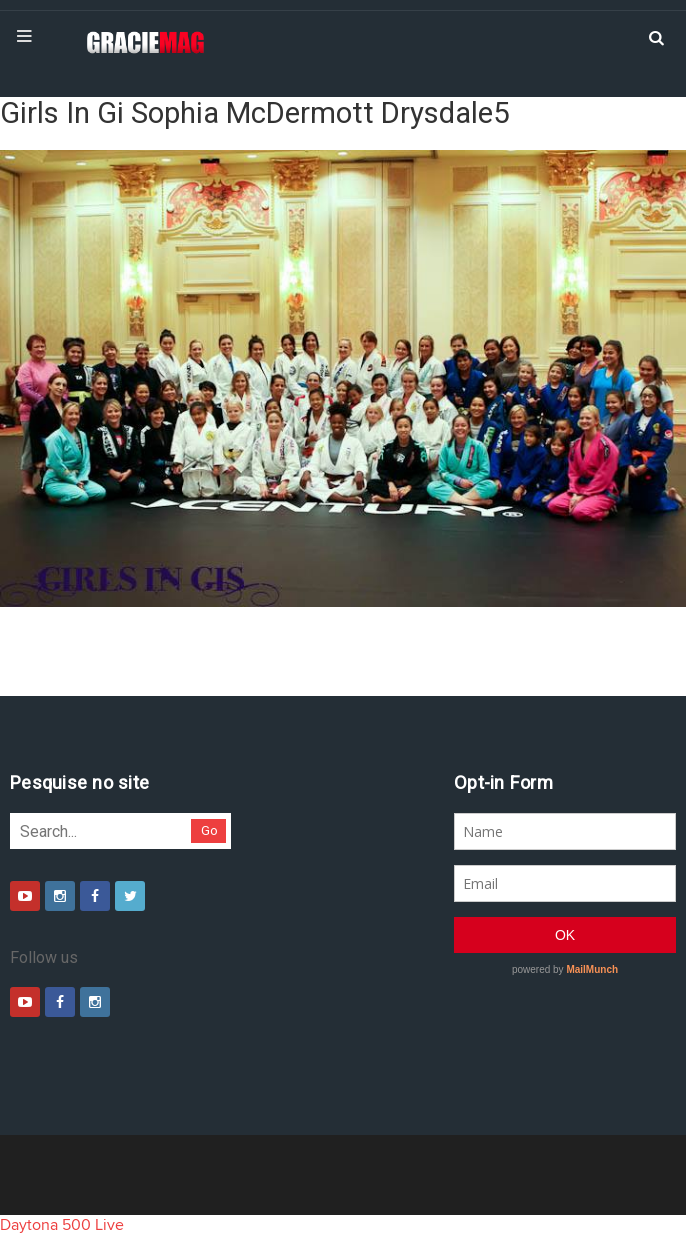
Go (209, 830)
